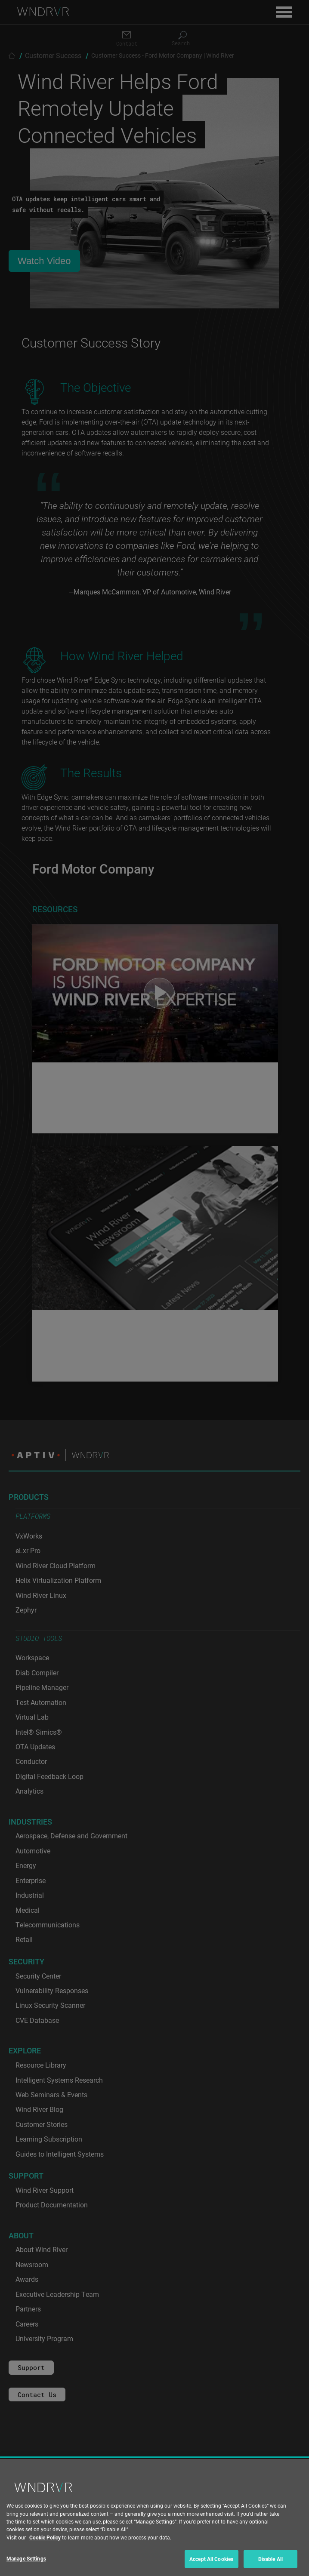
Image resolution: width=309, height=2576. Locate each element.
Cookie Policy (45, 2537)
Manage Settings (26, 2558)
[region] (154, 2517)
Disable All (270, 2558)
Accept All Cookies (211, 2558)
